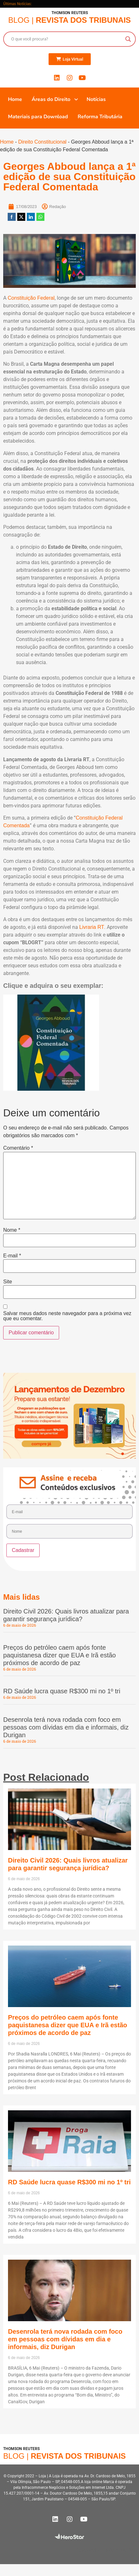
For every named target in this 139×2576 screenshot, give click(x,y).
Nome (11, 1230)
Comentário (18, 1148)
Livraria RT (91, 927)
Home (7, 142)
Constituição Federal (31, 298)
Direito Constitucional (42, 142)
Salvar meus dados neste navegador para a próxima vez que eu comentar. (67, 1316)
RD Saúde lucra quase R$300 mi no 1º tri (61, 1691)
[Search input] (66, 39)
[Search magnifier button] (128, 39)
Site (7, 1281)
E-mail (12, 1255)
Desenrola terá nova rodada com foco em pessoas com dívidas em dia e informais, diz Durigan (65, 1727)
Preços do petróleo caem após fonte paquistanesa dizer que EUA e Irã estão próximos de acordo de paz (59, 1655)
